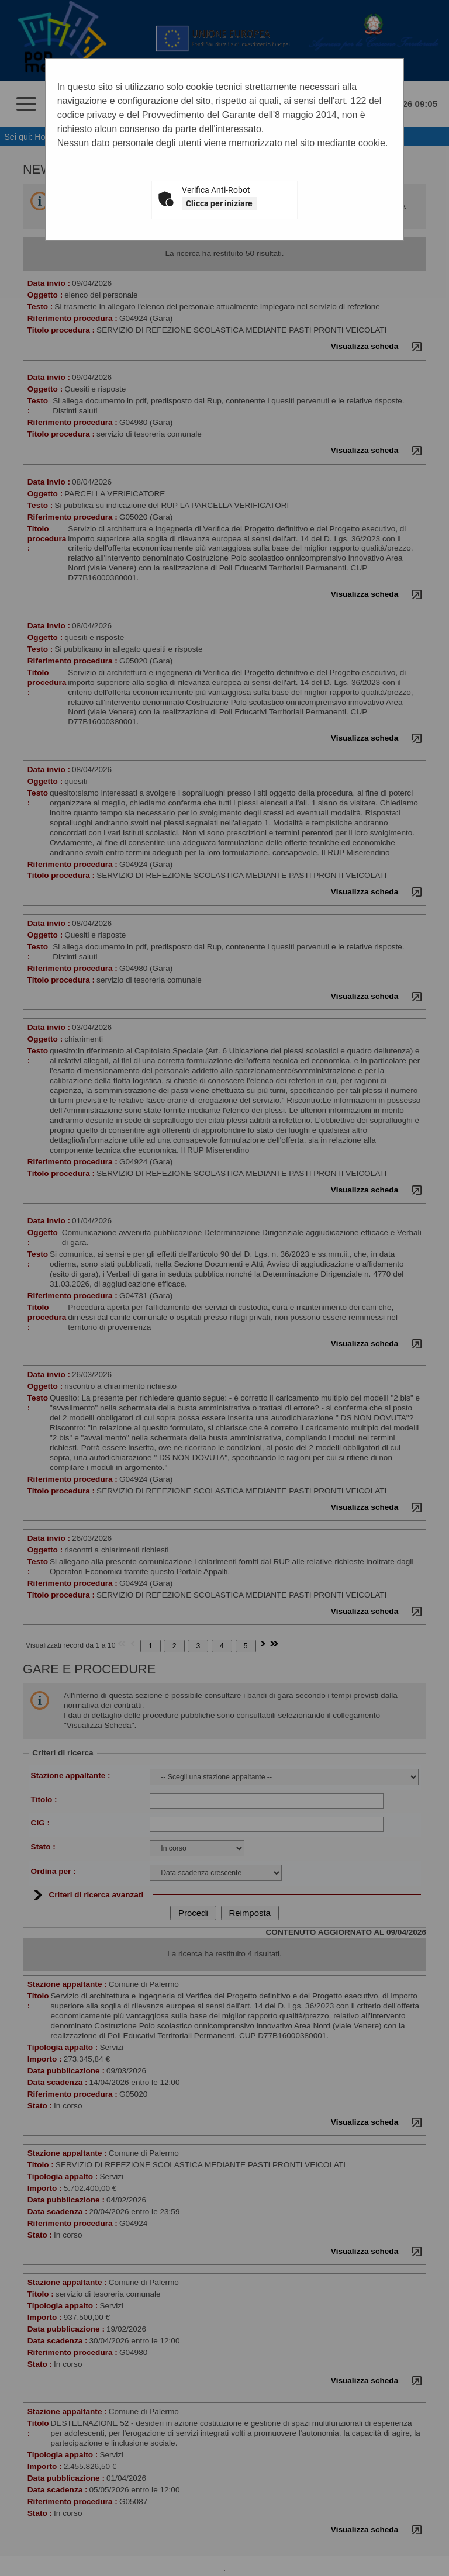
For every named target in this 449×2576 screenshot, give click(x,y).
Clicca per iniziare (219, 203)
